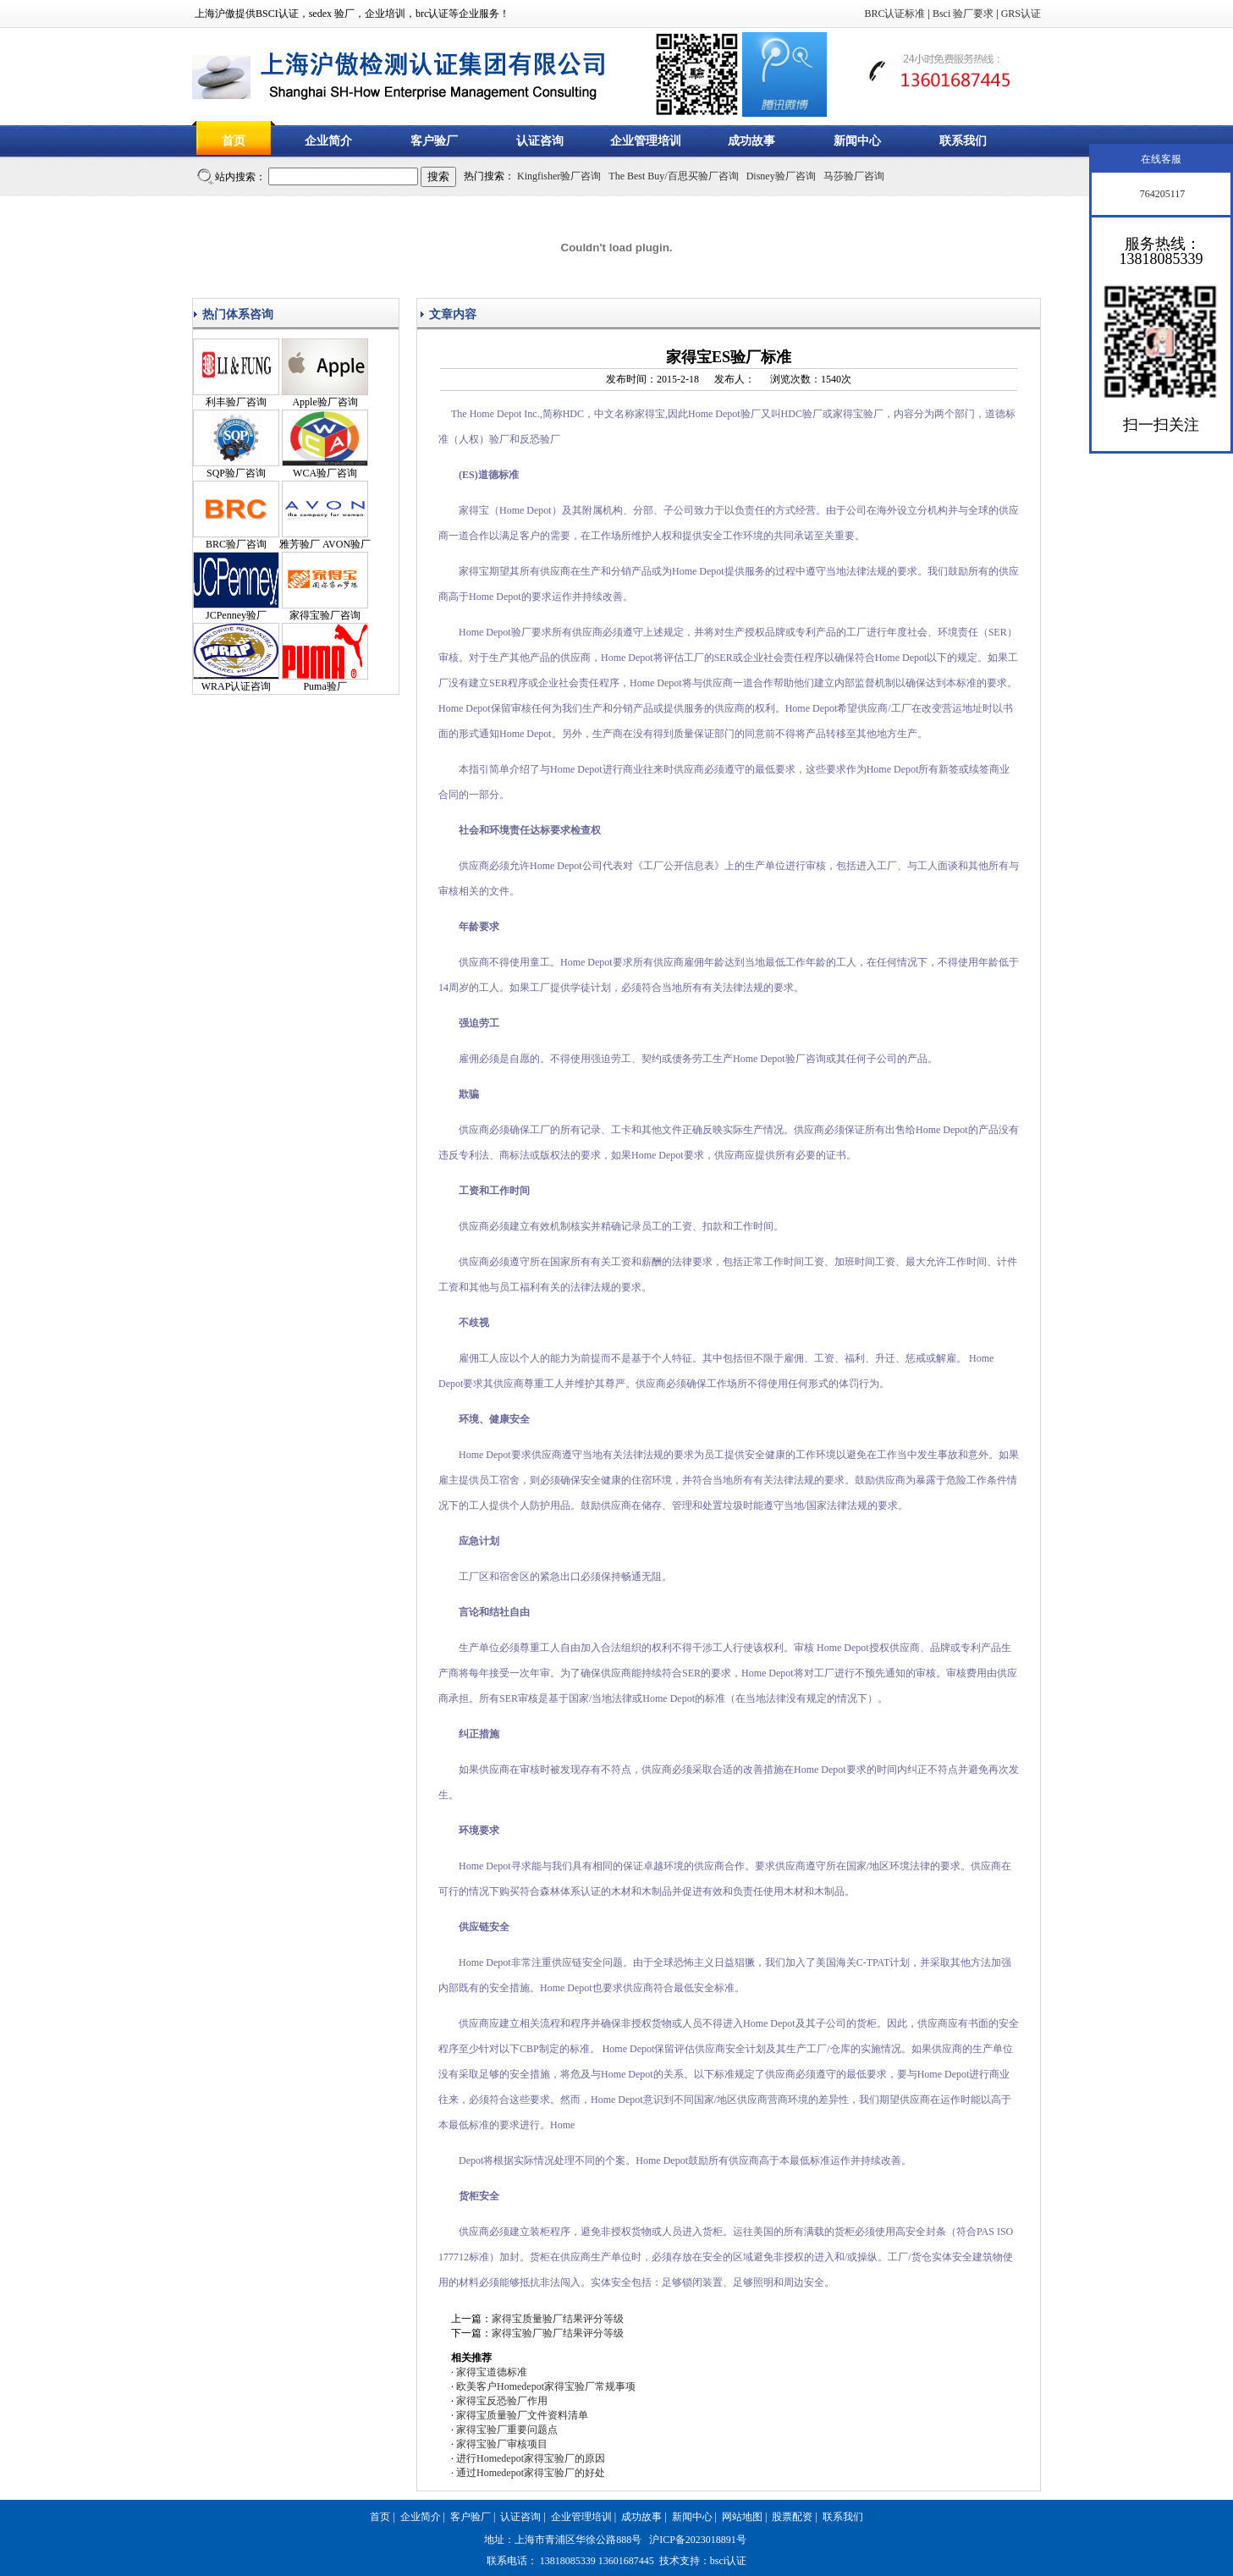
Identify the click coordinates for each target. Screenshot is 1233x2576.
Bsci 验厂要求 (963, 13)
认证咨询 (540, 141)
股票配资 (792, 2517)
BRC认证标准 (894, 13)
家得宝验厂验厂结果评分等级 (558, 2333)
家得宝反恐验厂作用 (502, 2401)
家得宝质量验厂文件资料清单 (522, 2415)
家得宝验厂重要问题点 (507, 2430)
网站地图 (742, 2517)
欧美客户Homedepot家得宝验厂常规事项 (546, 2386)
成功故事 (751, 141)
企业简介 (328, 141)
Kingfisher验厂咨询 (559, 176)
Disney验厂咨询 (781, 176)
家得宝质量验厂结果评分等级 (558, 2319)
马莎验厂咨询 (853, 176)
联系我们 (963, 141)
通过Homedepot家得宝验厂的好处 (530, 2473)
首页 (233, 141)
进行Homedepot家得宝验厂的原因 (530, 2458)
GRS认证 (1021, 13)
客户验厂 (434, 141)
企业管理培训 (645, 141)
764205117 (1161, 194)
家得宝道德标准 (491, 2372)
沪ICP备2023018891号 (697, 2540)
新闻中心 (857, 141)
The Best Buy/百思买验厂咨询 (673, 176)
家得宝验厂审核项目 (502, 2444)
